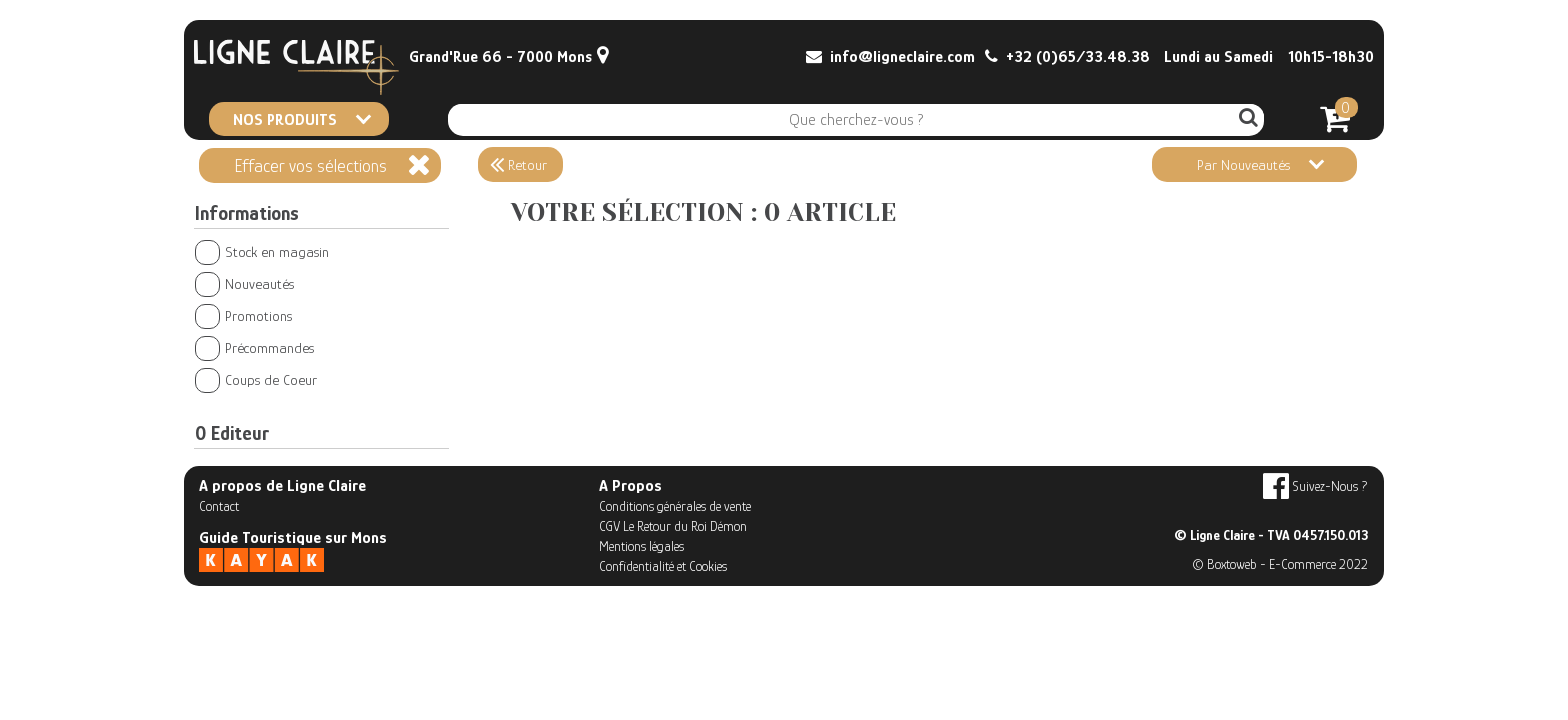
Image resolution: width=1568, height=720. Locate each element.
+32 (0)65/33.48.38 (1067, 57)
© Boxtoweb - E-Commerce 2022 (1280, 564)
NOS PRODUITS (302, 119)
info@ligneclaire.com (890, 57)
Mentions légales (641, 546)
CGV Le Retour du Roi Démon (673, 526)
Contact (219, 506)
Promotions (243, 315)
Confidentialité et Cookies (663, 566)
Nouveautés (244, 283)
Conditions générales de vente (675, 506)
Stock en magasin (262, 251)
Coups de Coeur (256, 379)
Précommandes (254, 347)
